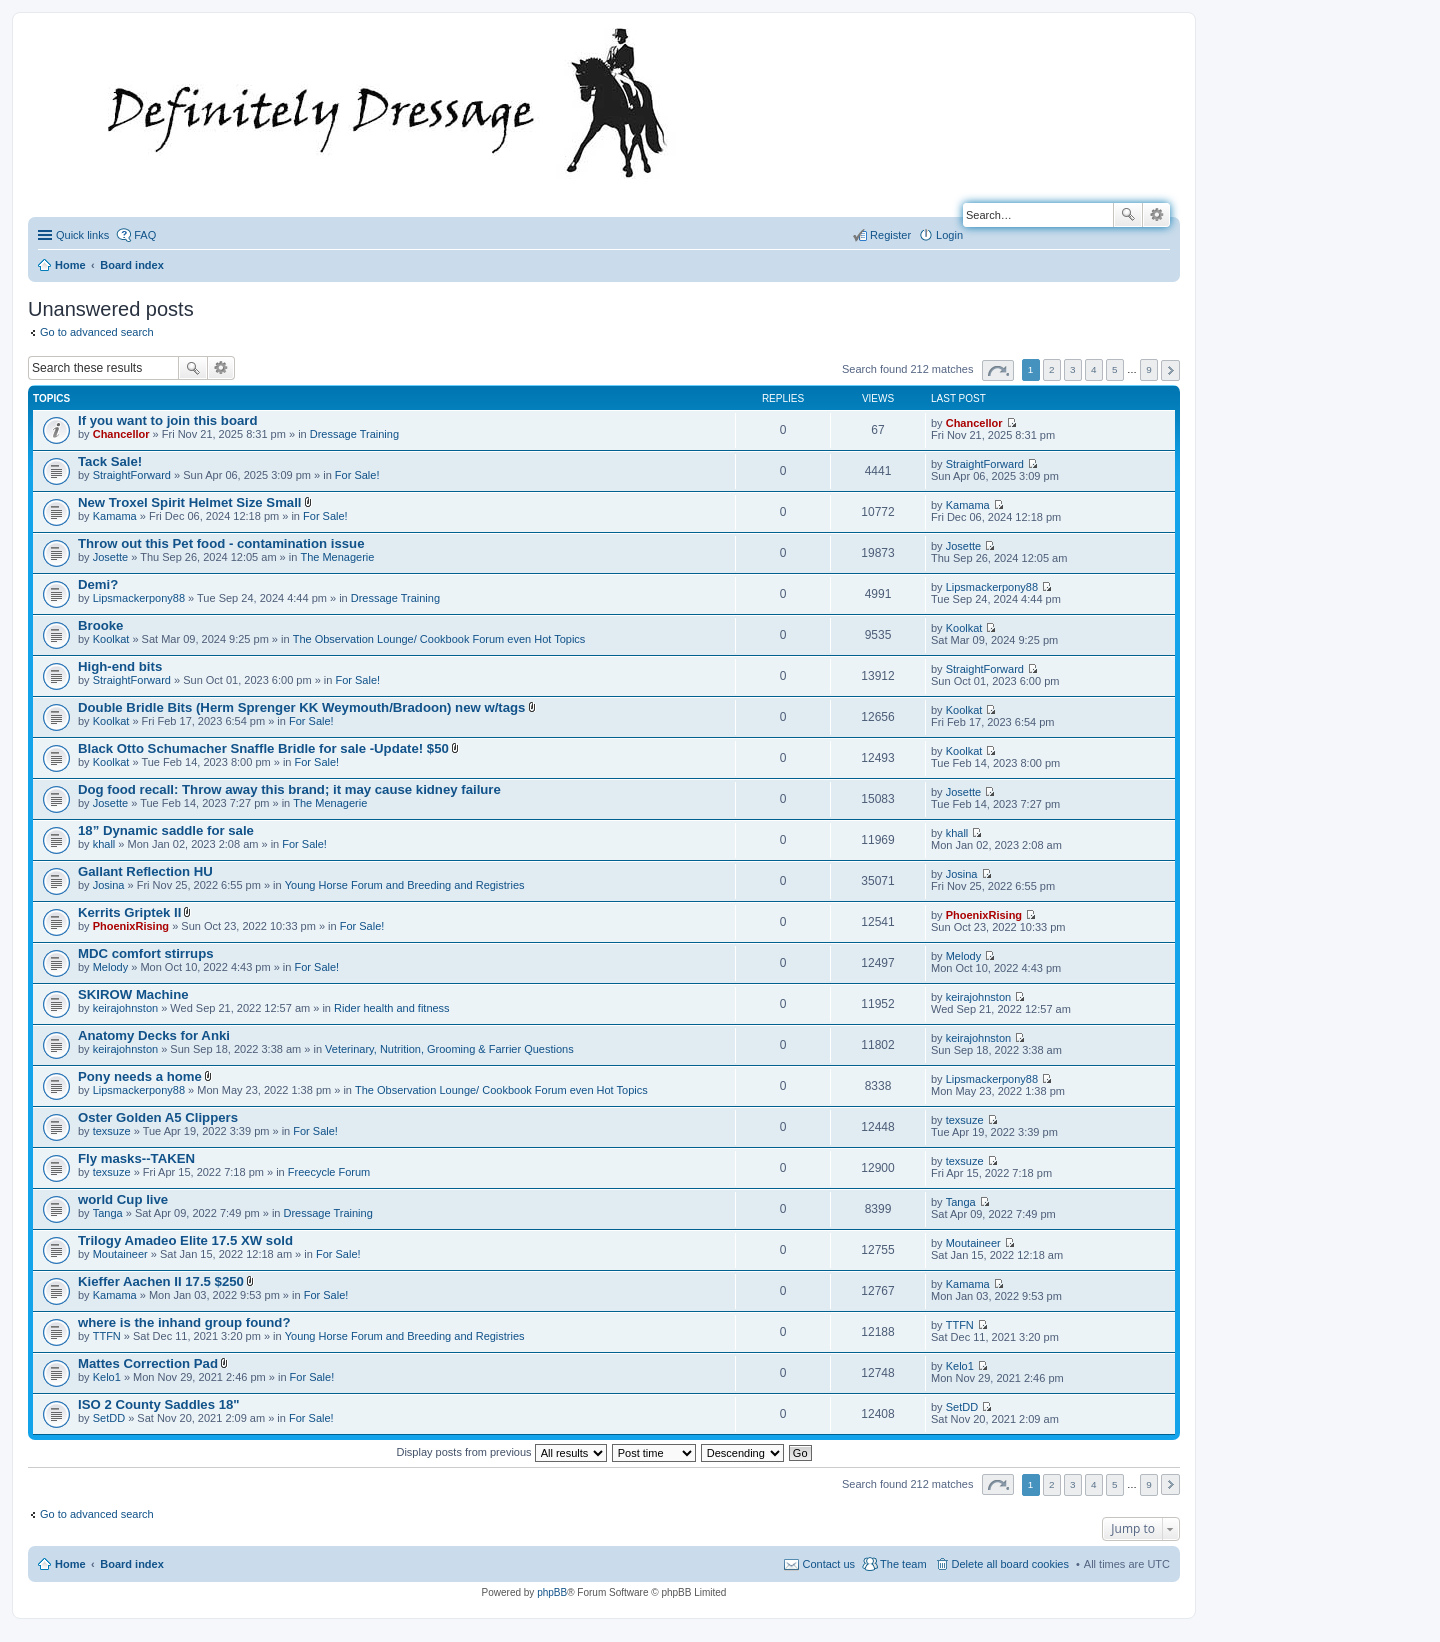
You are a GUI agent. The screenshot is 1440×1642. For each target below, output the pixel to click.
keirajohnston (125, 1008)
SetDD (109, 1418)
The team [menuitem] (903, 1564)
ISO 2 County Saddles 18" (159, 1404)
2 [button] (1052, 369)
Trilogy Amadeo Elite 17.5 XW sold (185, 1240)
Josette (110, 557)
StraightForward (132, 475)
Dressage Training (354, 434)
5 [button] (1115, 369)
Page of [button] (998, 370)
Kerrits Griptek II (129, 912)
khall (104, 844)
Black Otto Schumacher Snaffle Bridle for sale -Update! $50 (263, 748)
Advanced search (1156, 215)
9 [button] (1149, 369)
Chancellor (121, 434)
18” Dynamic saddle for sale (166, 830)
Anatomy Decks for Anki (154, 1035)
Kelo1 (107, 1377)
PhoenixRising (131, 926)
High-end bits (120, 666)
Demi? (98, 584)
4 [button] (1094, 369)
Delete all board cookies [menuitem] (1010, 1564)
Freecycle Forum (329, 1172)
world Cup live (123, 1199)
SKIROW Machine (133, 994)
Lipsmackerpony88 (139, 598)
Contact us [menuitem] (828, 1564)
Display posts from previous (501, 1452)
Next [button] (1170, 370)
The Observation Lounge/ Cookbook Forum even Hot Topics (439, 639)
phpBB (552, 1592)
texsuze (112, 1131)
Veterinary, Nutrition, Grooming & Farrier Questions (449, 1049)
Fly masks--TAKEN (136, 1158)
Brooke (100, 625)
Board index (132, 1564)
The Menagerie (337, 557)
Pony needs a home (140, 1076)
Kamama (115, 516)
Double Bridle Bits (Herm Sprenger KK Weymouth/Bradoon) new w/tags (301, 707)
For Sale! (357, 475)
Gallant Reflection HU (145, 871)
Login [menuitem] (949, 235)
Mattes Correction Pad (148, 1363)
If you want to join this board (168, 420)
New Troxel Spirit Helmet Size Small (190, 502)
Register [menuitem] (890, 235)
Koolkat (111, 639)
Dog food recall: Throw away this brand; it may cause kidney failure (289, 789)
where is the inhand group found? (184, 1322)
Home (70, 1564)
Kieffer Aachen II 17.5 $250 (161, 1281)
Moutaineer (120, 1254)
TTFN (107, 1336)
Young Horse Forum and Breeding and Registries (405, 885)
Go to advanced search (97, 332)
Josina (109, 885)
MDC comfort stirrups (146, 953)
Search (1128, 215)
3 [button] (1073, 369)
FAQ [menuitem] (145, 235)
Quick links (82, 235)
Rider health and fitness (392, 1008)
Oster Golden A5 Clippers (158, 1117)
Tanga (108, 1213)
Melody (110, 967)
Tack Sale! (110, 461)
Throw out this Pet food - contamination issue (221, 543)
